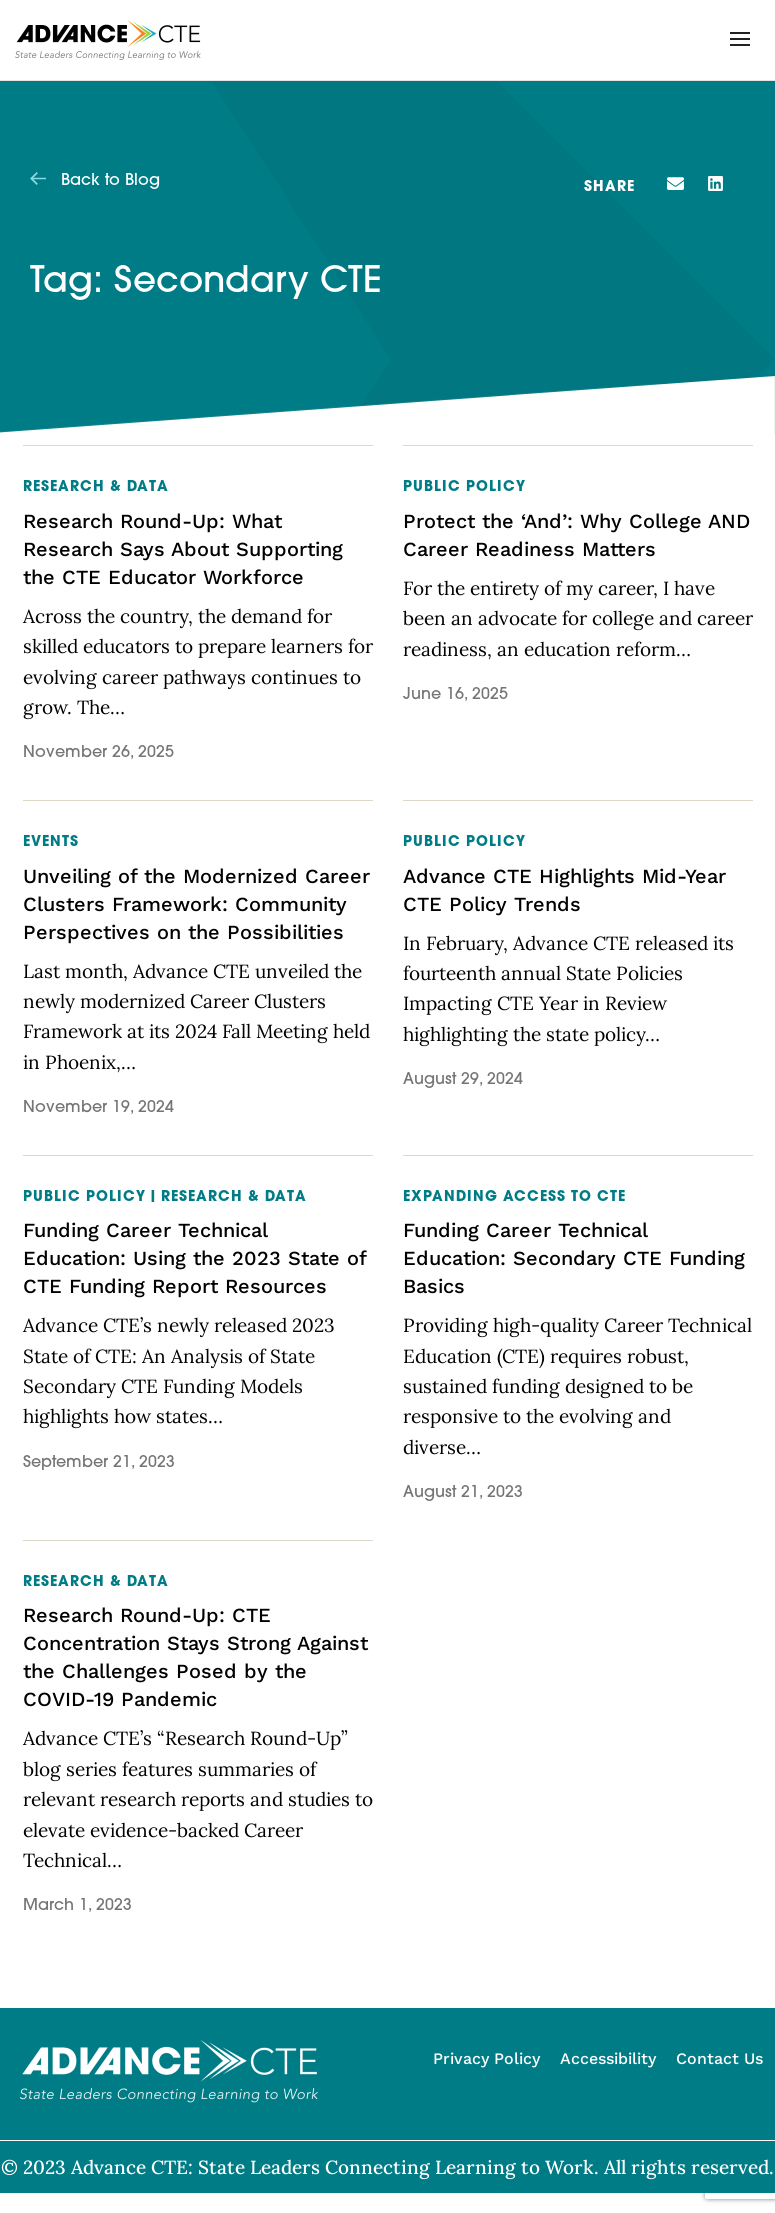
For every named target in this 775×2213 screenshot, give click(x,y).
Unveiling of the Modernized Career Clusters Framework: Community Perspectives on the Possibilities (196, 904)
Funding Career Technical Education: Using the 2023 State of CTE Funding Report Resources (194, 1258)
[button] (740, 39)
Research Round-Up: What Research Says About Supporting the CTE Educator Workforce (183, 549)
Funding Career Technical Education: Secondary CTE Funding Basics (574, 1258)
